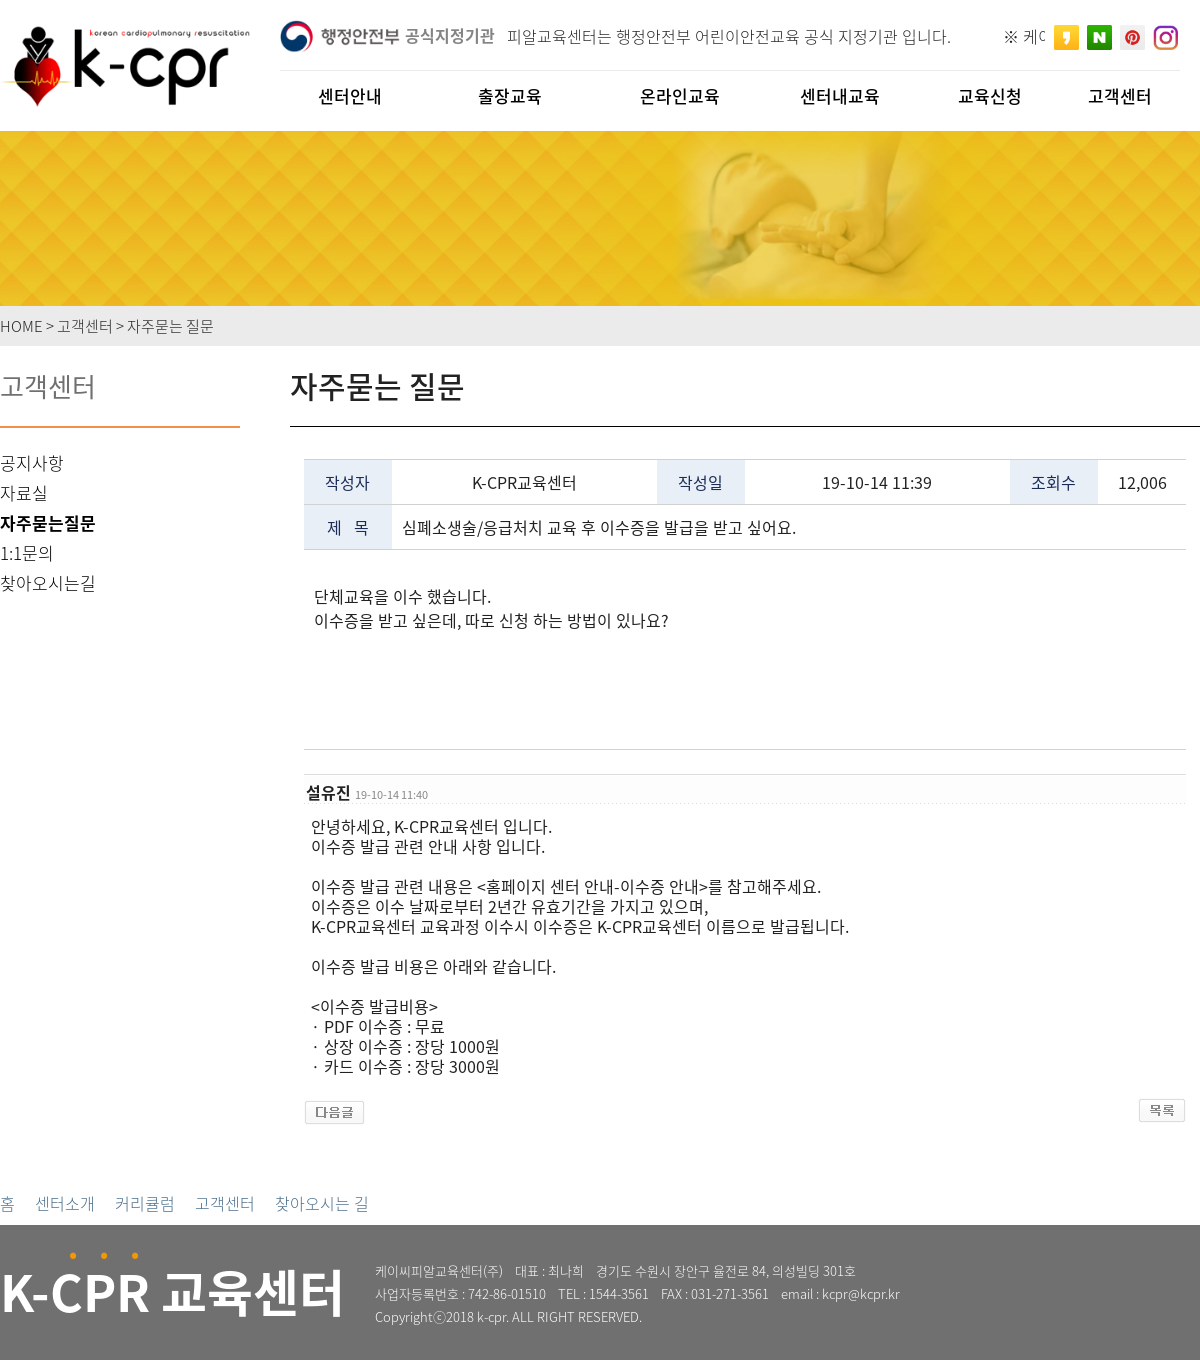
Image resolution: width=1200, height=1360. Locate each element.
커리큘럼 (145, 1203)
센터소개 (65, 1203)
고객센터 (225, 1203)
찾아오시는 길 (322, 1203)
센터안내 (350, 95)
